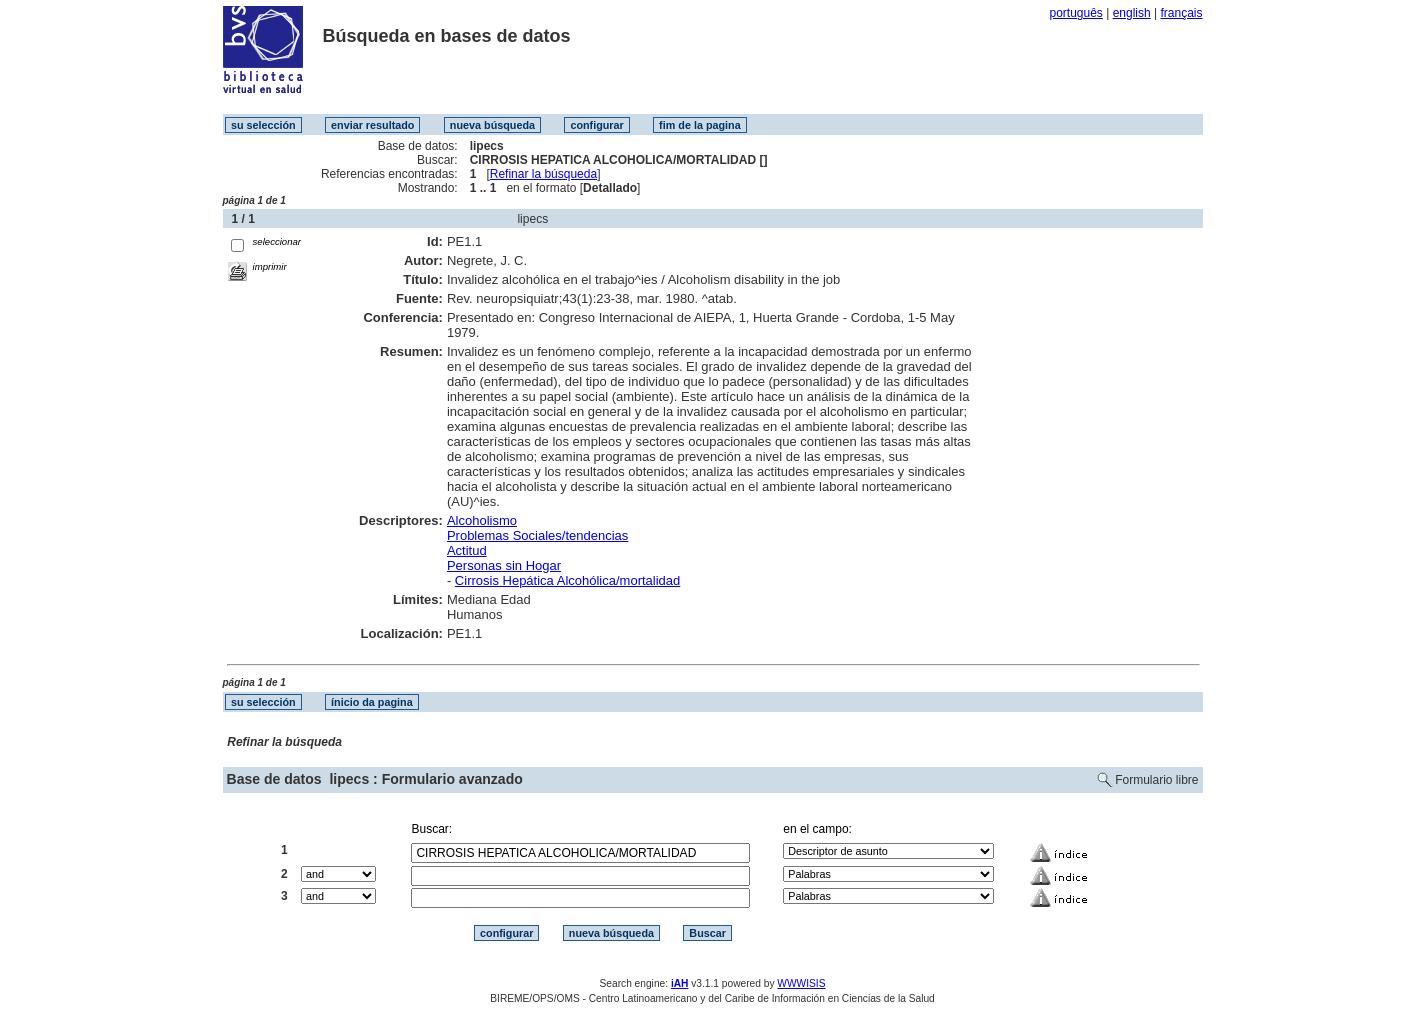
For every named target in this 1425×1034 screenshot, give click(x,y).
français (1181, 13)
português (1075, 13)
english (1132, 13)
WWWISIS (801, 983)
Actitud (467, 550)
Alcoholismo (482, 520)
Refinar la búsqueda (543, 174)
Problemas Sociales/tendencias (537, 535)
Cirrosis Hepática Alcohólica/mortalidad (567, 580)
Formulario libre (1156, 780)
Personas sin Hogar (504, 565)
